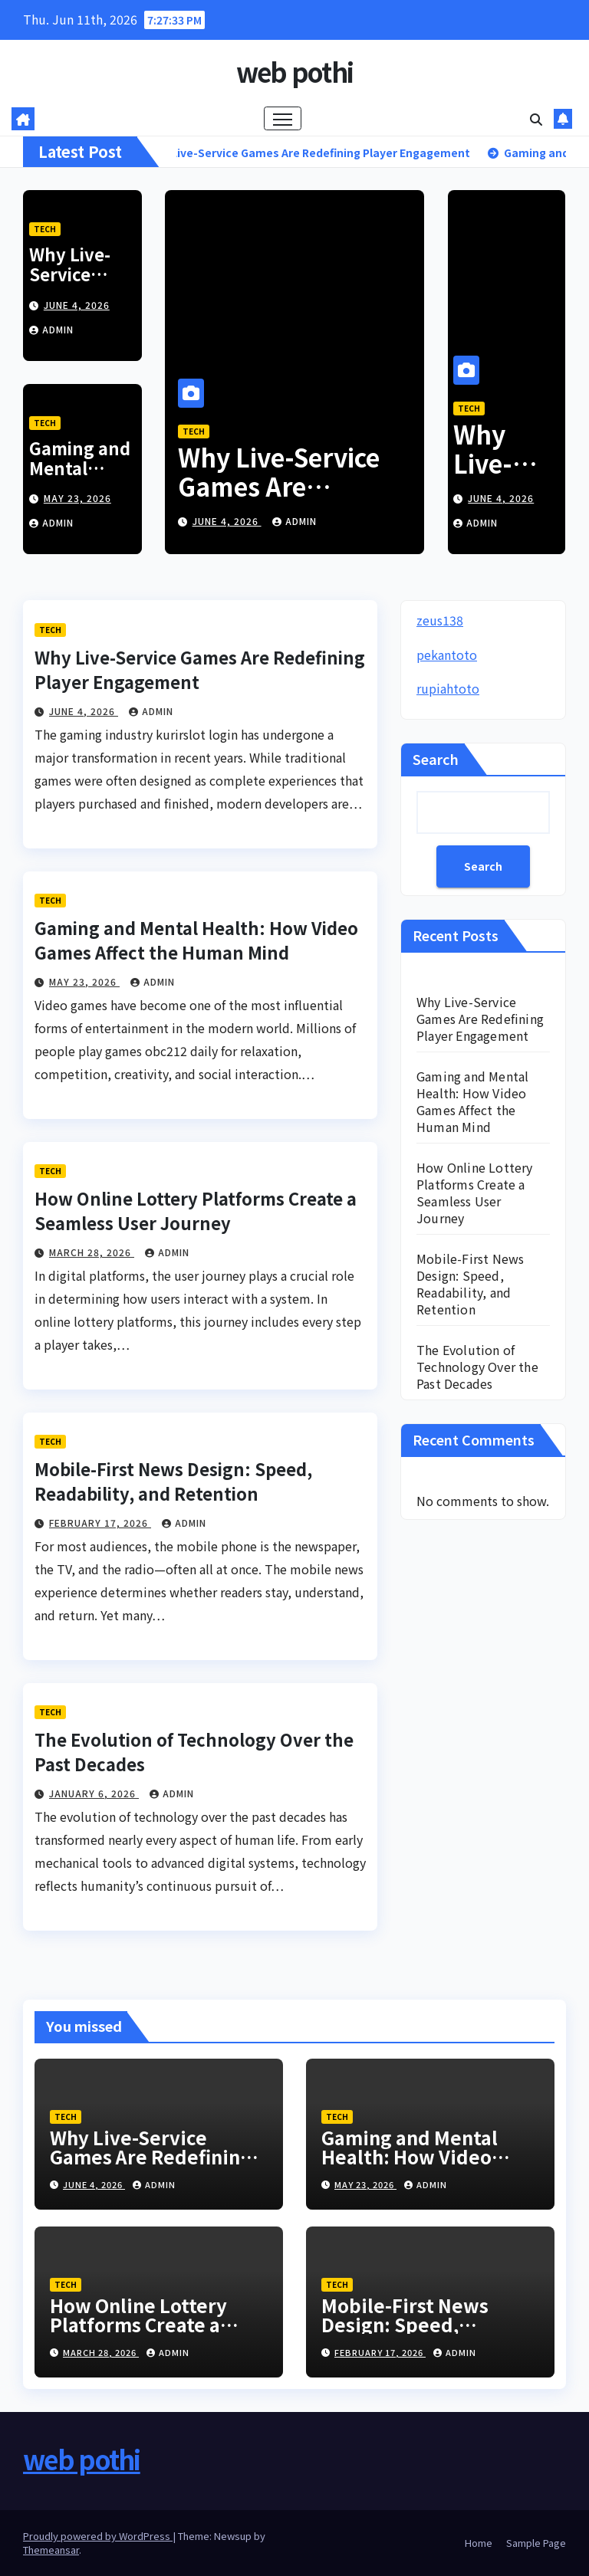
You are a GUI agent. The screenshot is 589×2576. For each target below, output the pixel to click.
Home (478, 2542)
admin (51, 329)
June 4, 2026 (77, 304)
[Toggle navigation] (282, 118)
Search (436, 759)
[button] (536, 119)
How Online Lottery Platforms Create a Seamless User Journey (196, 1210)
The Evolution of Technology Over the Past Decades (477, 1367)
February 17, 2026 (100, 1522)
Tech (45, 229)
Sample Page (536, 2542)
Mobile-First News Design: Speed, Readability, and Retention (173, 1480)
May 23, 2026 (77, 497)
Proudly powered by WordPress (98, 2535)
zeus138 (439, 620)
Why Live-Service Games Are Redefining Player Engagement (284, 501)
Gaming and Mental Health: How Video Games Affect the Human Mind (196, 939)
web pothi (295, 71)
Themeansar (51, 2549)
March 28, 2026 (91, 1251)
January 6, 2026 (94, 1793)
